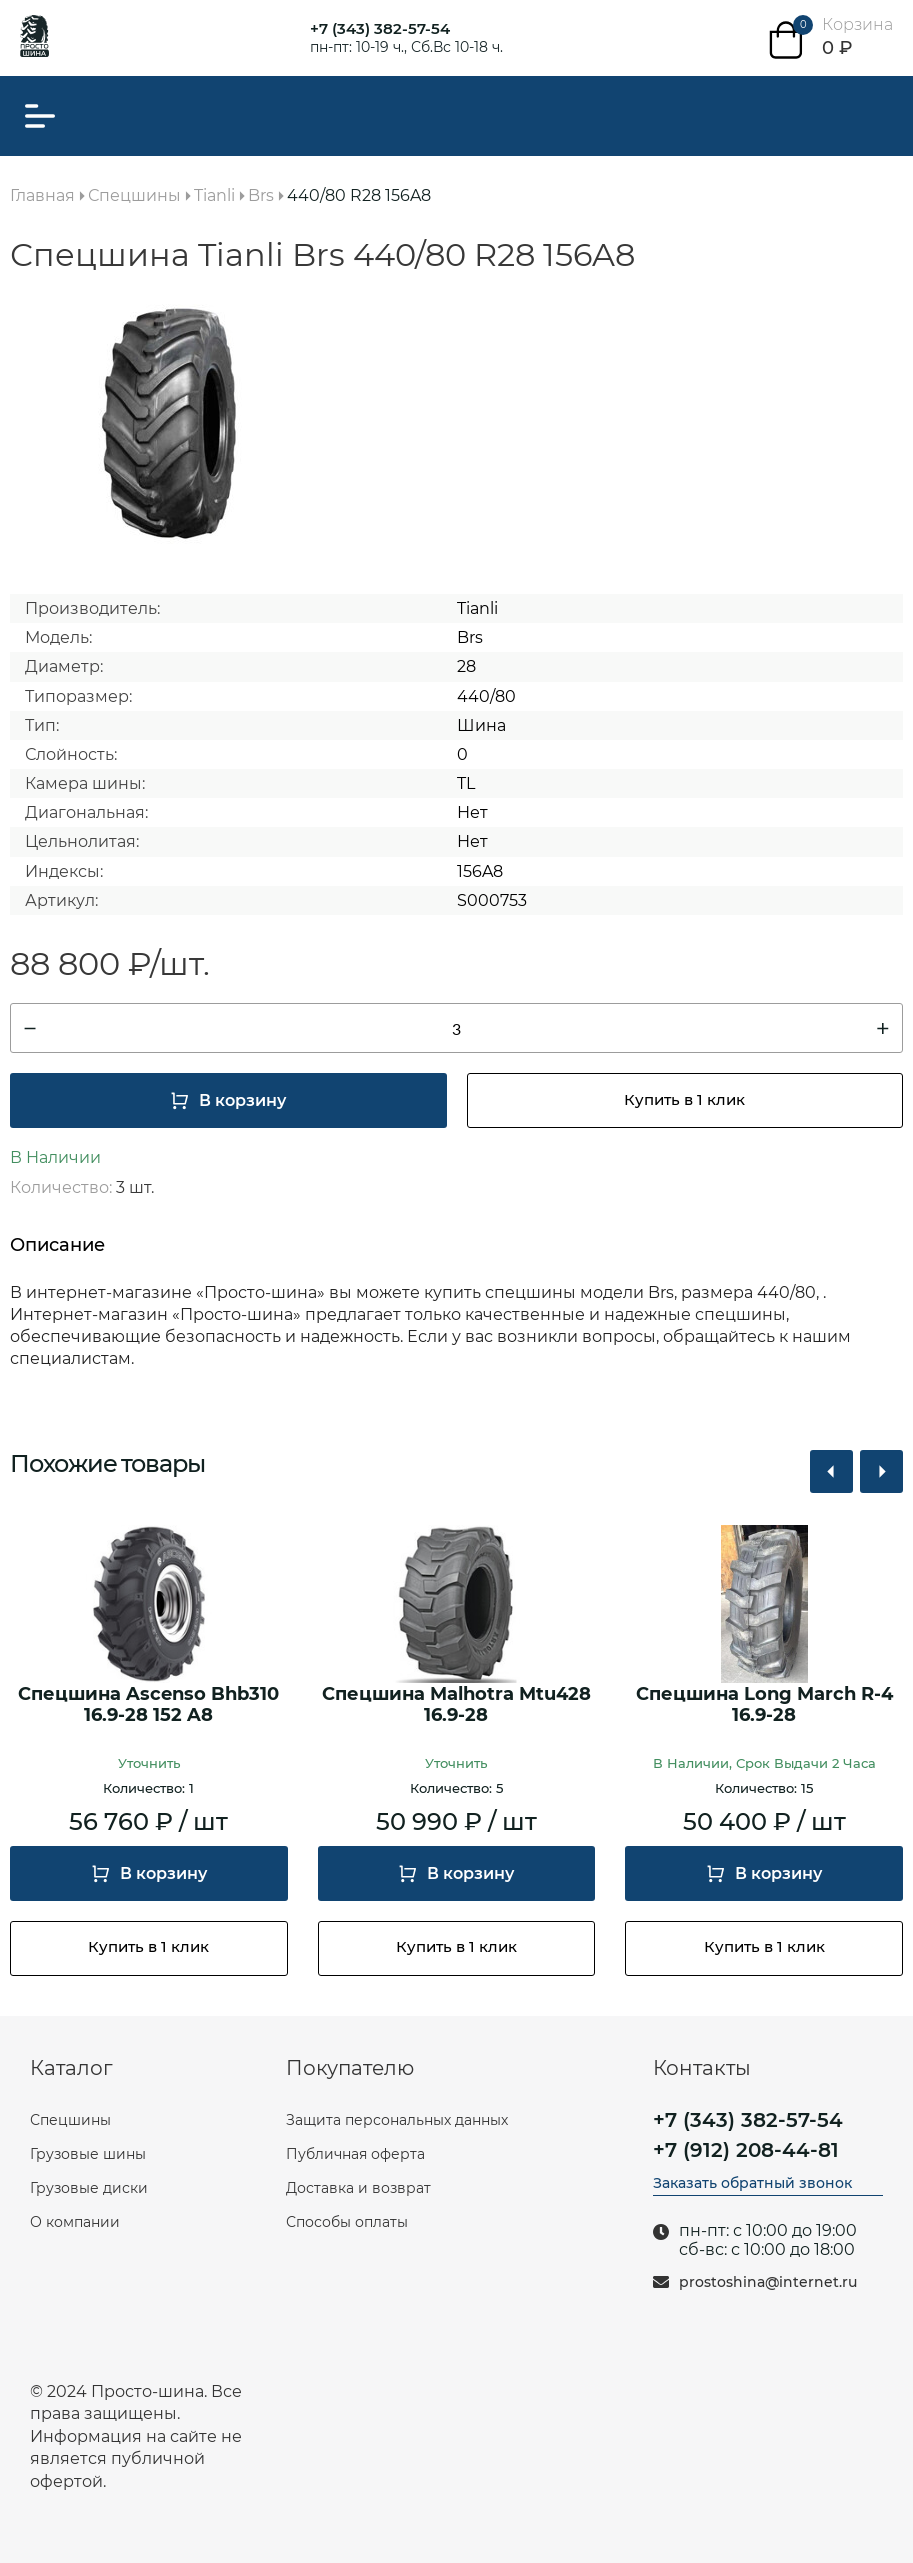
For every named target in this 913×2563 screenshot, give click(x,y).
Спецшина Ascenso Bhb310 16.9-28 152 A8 (148, 1705)
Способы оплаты (347, 2222)
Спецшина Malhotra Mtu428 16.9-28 (456, 1705)
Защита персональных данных (397, 2120)
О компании (75, 2222)
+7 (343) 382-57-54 (380, 28)
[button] (831, 1471)
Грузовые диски (89, 2188)
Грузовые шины (88, 2154)
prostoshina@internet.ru (768, 2282)
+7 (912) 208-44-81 (746, 2150)
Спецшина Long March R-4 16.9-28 (764, 1705)
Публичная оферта (355, 2154)
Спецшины (70, 2120)
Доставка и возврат (358, 2188)
